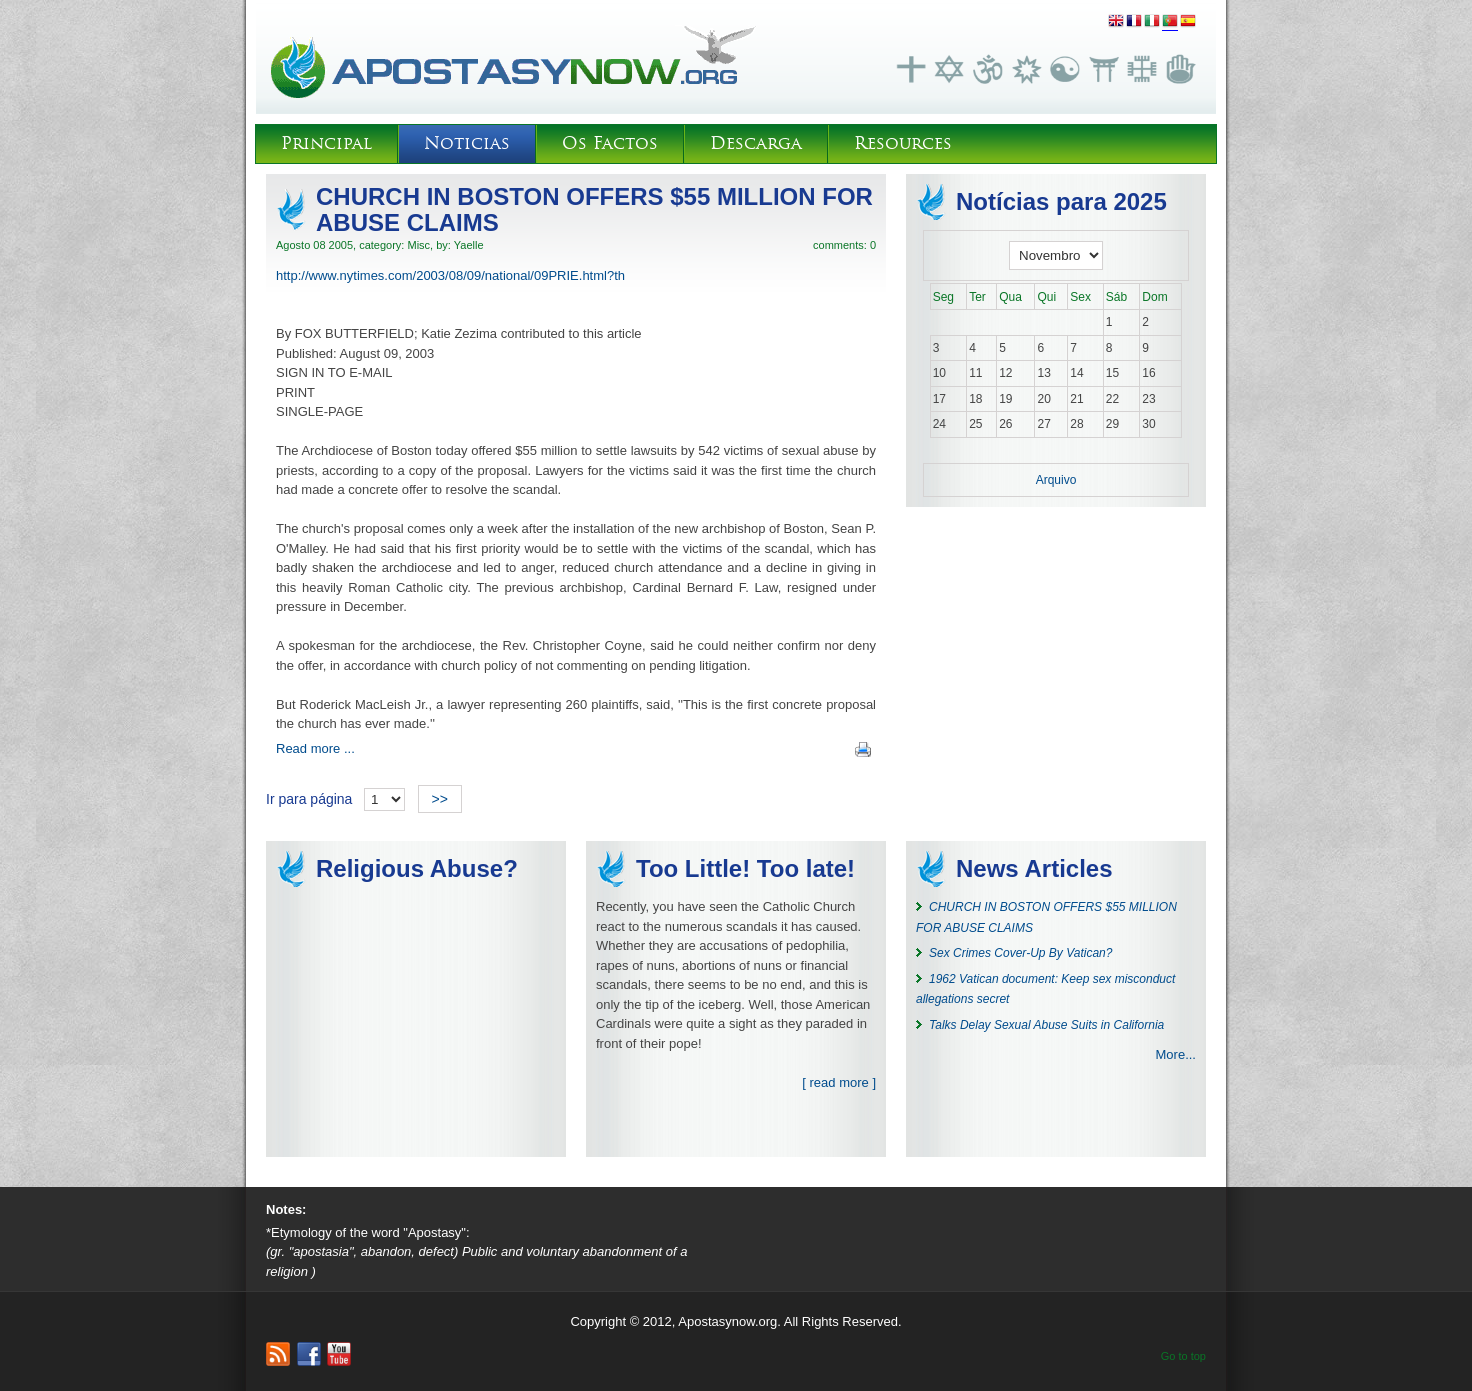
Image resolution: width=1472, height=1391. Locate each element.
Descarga (756, 143)
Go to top (1183, 1356)
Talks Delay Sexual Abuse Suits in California (1046, 1025)
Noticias (467, 143)
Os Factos (610, 143)
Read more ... (315, 748)
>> (440, 799)
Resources (903, 143)
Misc (418, 245)
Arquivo (1056, 480)
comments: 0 (844, 245)
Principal (326, 143)
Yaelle (469, 245)
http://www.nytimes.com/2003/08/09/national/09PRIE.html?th (450, 275)
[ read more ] (839, 1082)
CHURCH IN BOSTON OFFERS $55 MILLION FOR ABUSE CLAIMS (594, 209)
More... (1176, 1054)
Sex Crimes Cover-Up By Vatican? (1020, 953)
